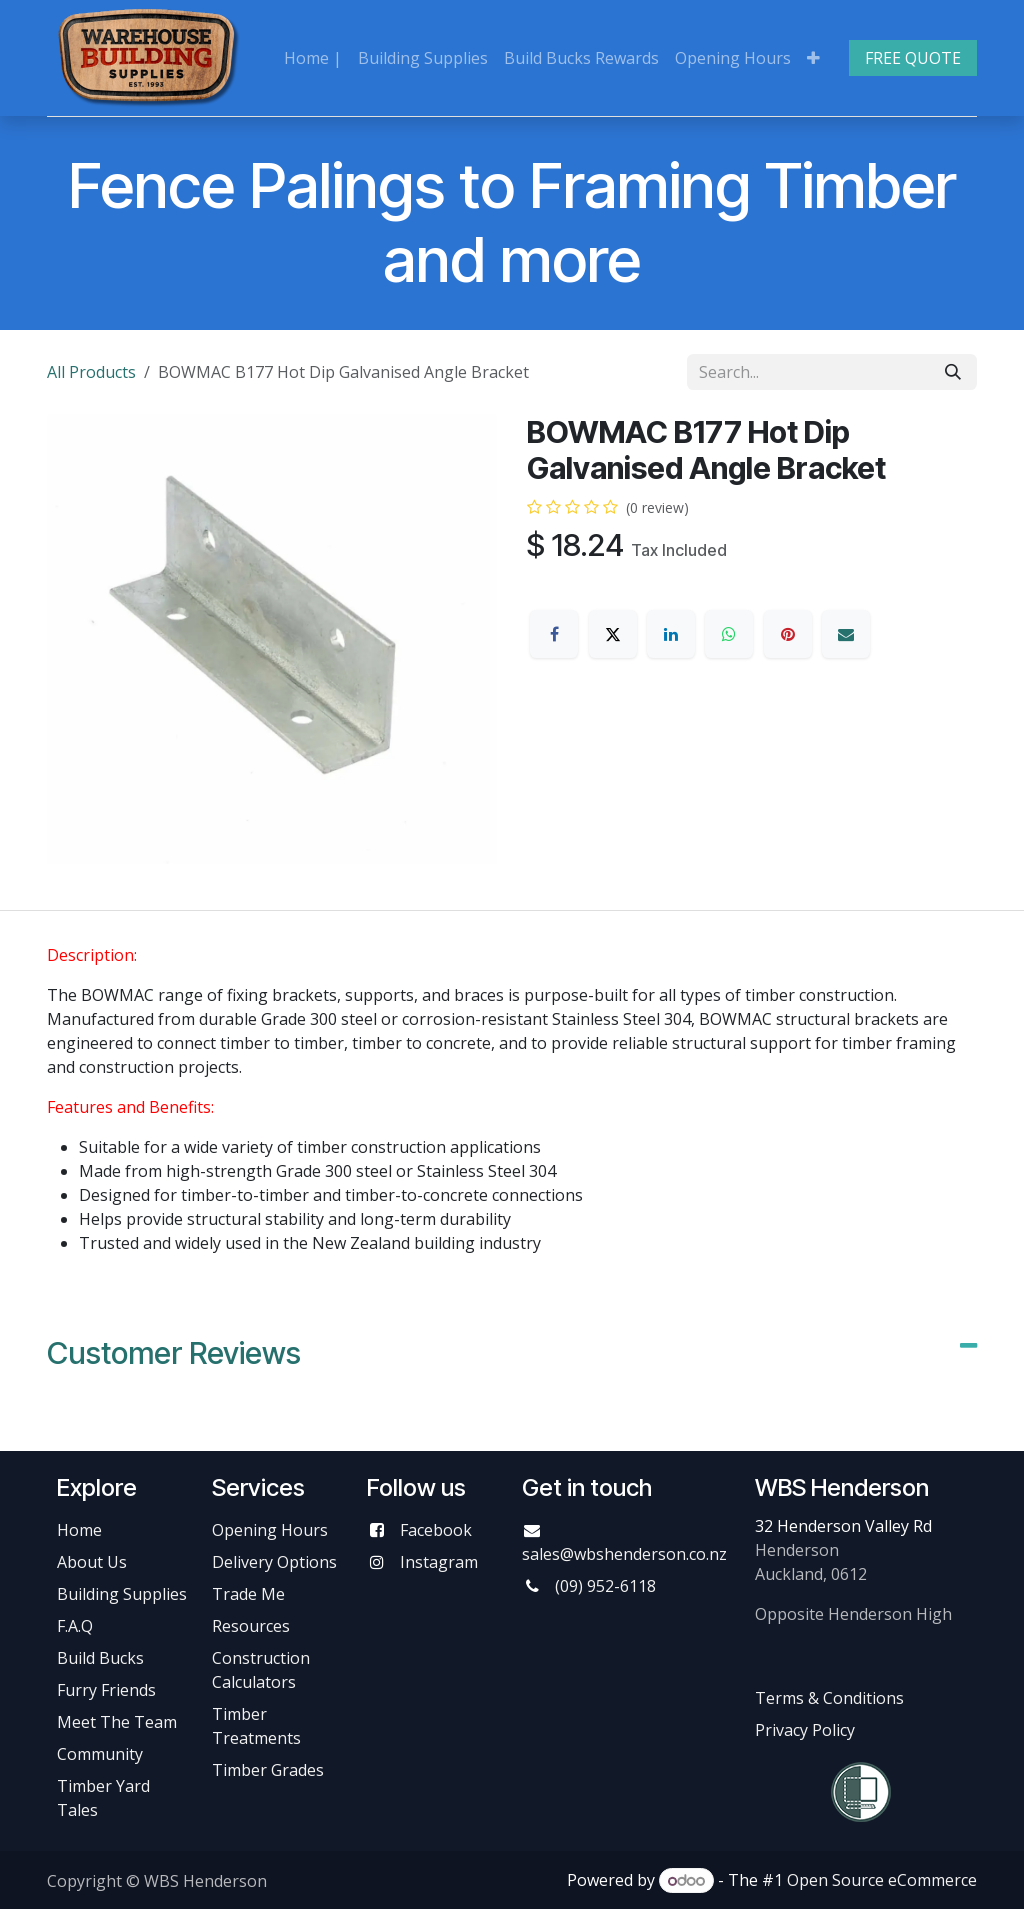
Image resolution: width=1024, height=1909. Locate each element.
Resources (251, 1626)
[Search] (953, 372)
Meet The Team (117, 1722)
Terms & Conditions (829, 1698)
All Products (91, 372)
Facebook (436, 1530)
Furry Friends (108, 1690)
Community (100, 1754)
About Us (92, 1562)
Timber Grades (268, 1770)
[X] (613, 634)
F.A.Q (75, 1626)
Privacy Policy (805, 1730)
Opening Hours (270, 1530)
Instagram (439, 1562)
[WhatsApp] (729, 634)
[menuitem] (313, 58)
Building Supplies (122, 1594)
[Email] (846, 634)
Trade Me (248, 1594)
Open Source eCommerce (882, 1880)
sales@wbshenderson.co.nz (624, 1554)
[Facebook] (554, 634)
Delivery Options (274, 1562)
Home (79, 1530)
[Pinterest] (788, 634)
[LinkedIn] (671, 634)
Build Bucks (100, 1658)
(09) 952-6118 (605, 1586)
